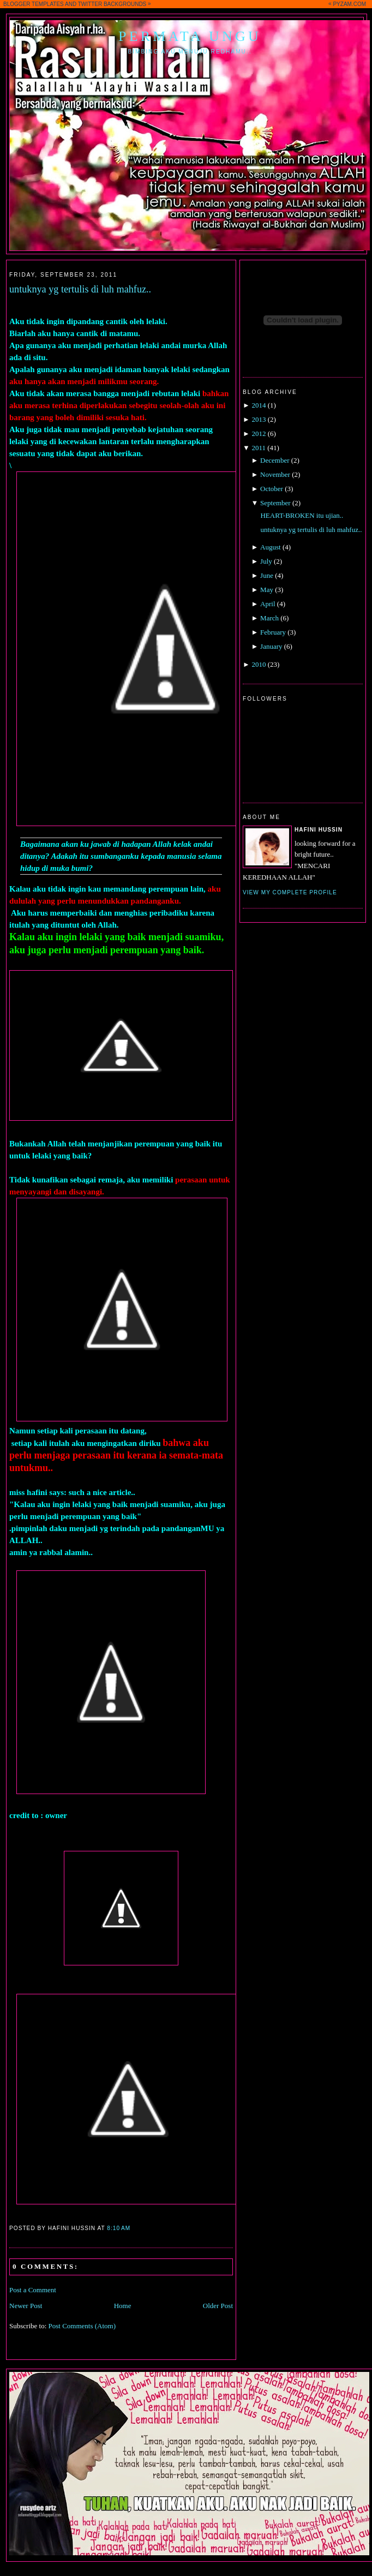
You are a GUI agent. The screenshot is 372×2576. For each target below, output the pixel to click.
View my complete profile (290, 892)
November (275, 474)
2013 (258, 419)
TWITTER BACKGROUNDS (112, 4)
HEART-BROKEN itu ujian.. (301, 515)
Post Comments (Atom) (82, 2326)
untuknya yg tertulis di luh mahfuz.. (80, 289)
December (274, 460)
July (266, 561)
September (275, 503)
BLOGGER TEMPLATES (33, 4)
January (271, 646)
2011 (258, 448)
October (271, 489)
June (266, 575)
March (269, 618)
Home (122, 2306)
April (267, 604)
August (270, 547)
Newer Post (25, 2306)
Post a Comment (32, 2290)
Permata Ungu (189, 36)
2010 (258, 664)
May (266, 589)
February (273, 632)
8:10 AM (118, 2228)
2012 (258, 433)
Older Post (218, 2306)
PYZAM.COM (349, 4)
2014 (258, 405)
